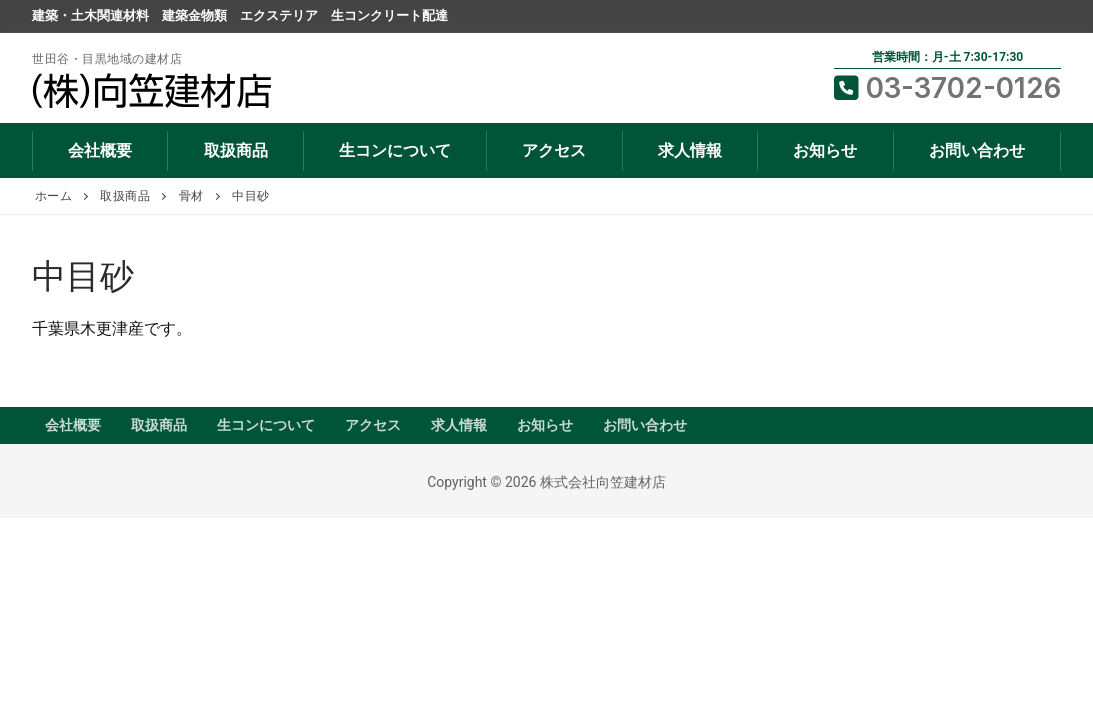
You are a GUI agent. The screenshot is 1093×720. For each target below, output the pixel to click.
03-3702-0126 (947, 88)
